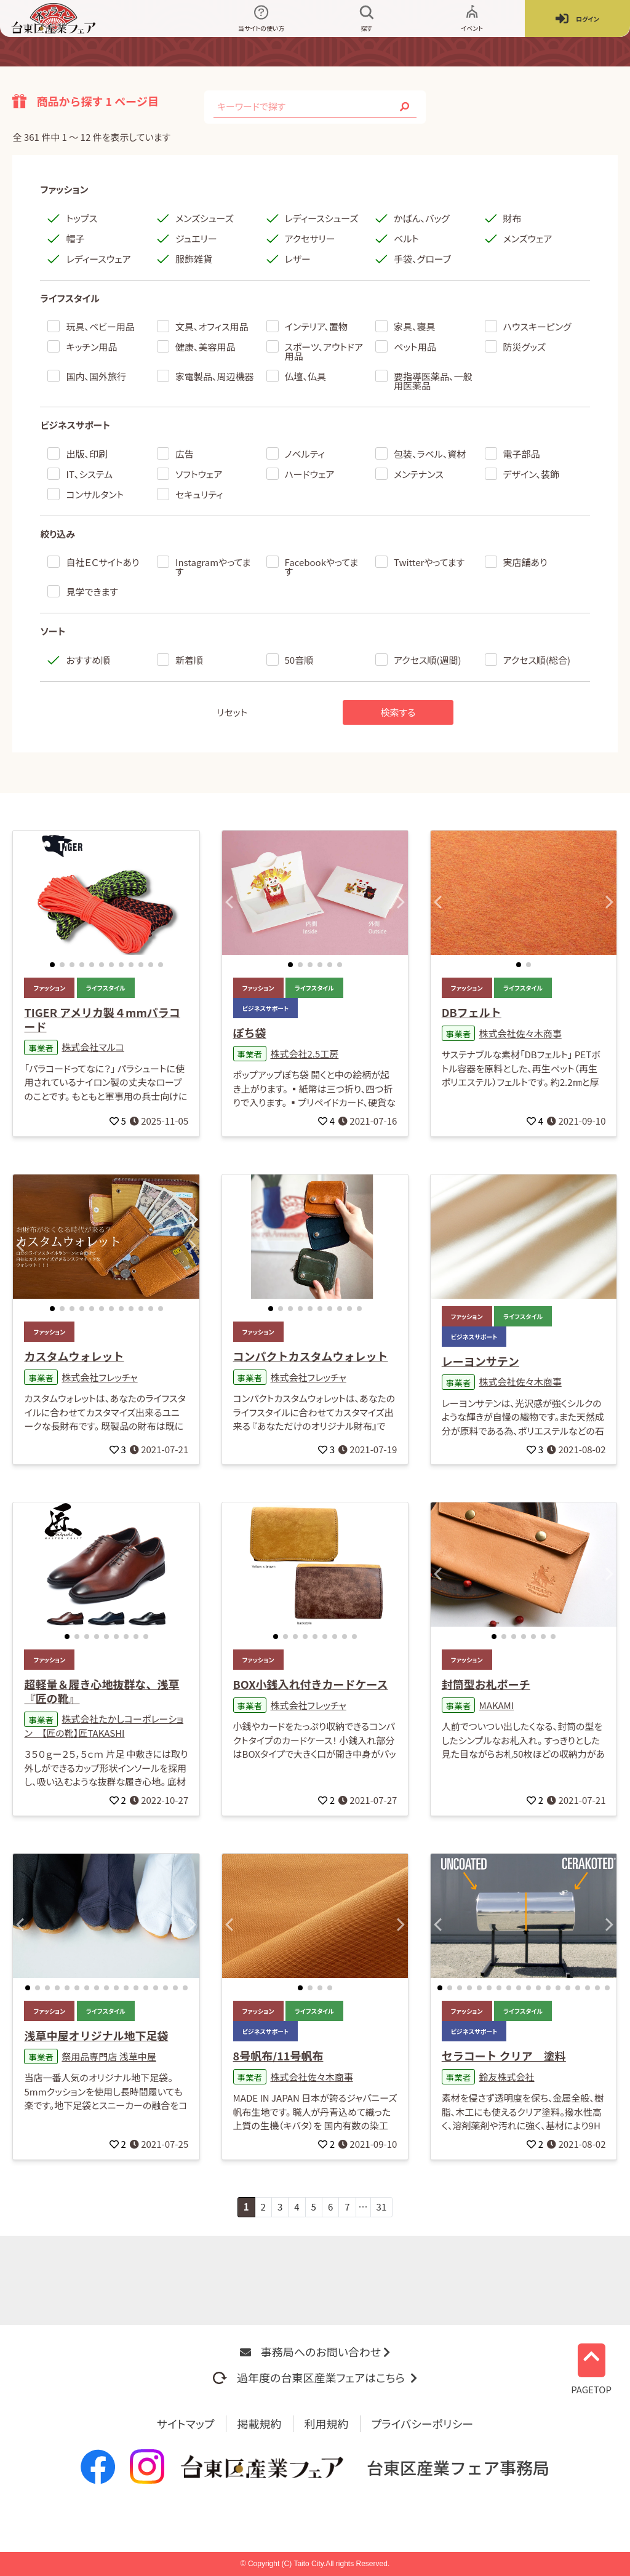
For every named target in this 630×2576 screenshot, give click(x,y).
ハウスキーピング (537, 326)
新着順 (189, 659)
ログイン (577, 18)
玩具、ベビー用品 (100, 326)
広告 (184, 453)
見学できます (92, 591)
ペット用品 (415, 346)
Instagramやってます (212, 566)
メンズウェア (527, 238)
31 (382, 2206)
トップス (81, 218)
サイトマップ (186, 2423)
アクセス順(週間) (427, 659)
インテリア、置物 (316, 326)
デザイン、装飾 (531, 474)
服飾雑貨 (193, 258)
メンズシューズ (204, 218)
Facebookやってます (322, 566)
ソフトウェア (198, 474)
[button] (52, 964)
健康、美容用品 (205, 346)
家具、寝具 (415, 326)
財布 (512, 218)
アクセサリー (310, 238)
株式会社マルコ (93, 1046)
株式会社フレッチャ (99, 1377)
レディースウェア (98, 258)
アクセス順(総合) (537, 659)
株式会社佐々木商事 (520, 1033)
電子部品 (521, 453)
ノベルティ (305, 453)
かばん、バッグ (422, 218)
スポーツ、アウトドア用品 (324, 351)
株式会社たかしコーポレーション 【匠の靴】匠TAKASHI (103, 1725)
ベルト (406, 238)
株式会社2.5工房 (304, 1053)
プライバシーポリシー (423, 2423)
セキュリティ (199, 494)
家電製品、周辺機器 (214, 376)
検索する (397, 712)
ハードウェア (310, 474)
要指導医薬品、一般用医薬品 (433, 381)
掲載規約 (259, 2423)
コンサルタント (95, 494)
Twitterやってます (429, 562)
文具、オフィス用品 (212, 326)
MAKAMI (496, 1705)
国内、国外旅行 (96, 376)
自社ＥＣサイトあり (102, 562)
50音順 (299, 659)
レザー (298, 258)
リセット (232, 712)
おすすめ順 (88, 659)
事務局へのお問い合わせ (315, 2351)
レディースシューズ (322, 218)
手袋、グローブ (422, 258)
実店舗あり (525, 562)
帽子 (75, 238)
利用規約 (327, 2423)
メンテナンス (419, 474)
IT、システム (89, 474)
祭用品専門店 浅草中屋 (109, 2056)
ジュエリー (196, 238)
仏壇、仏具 (306, 376)
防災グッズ (524, 346)
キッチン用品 (91, 346)
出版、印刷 (87, 453)
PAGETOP (591, 2366)
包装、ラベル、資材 (430, 453)
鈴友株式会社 (507, 2076)
